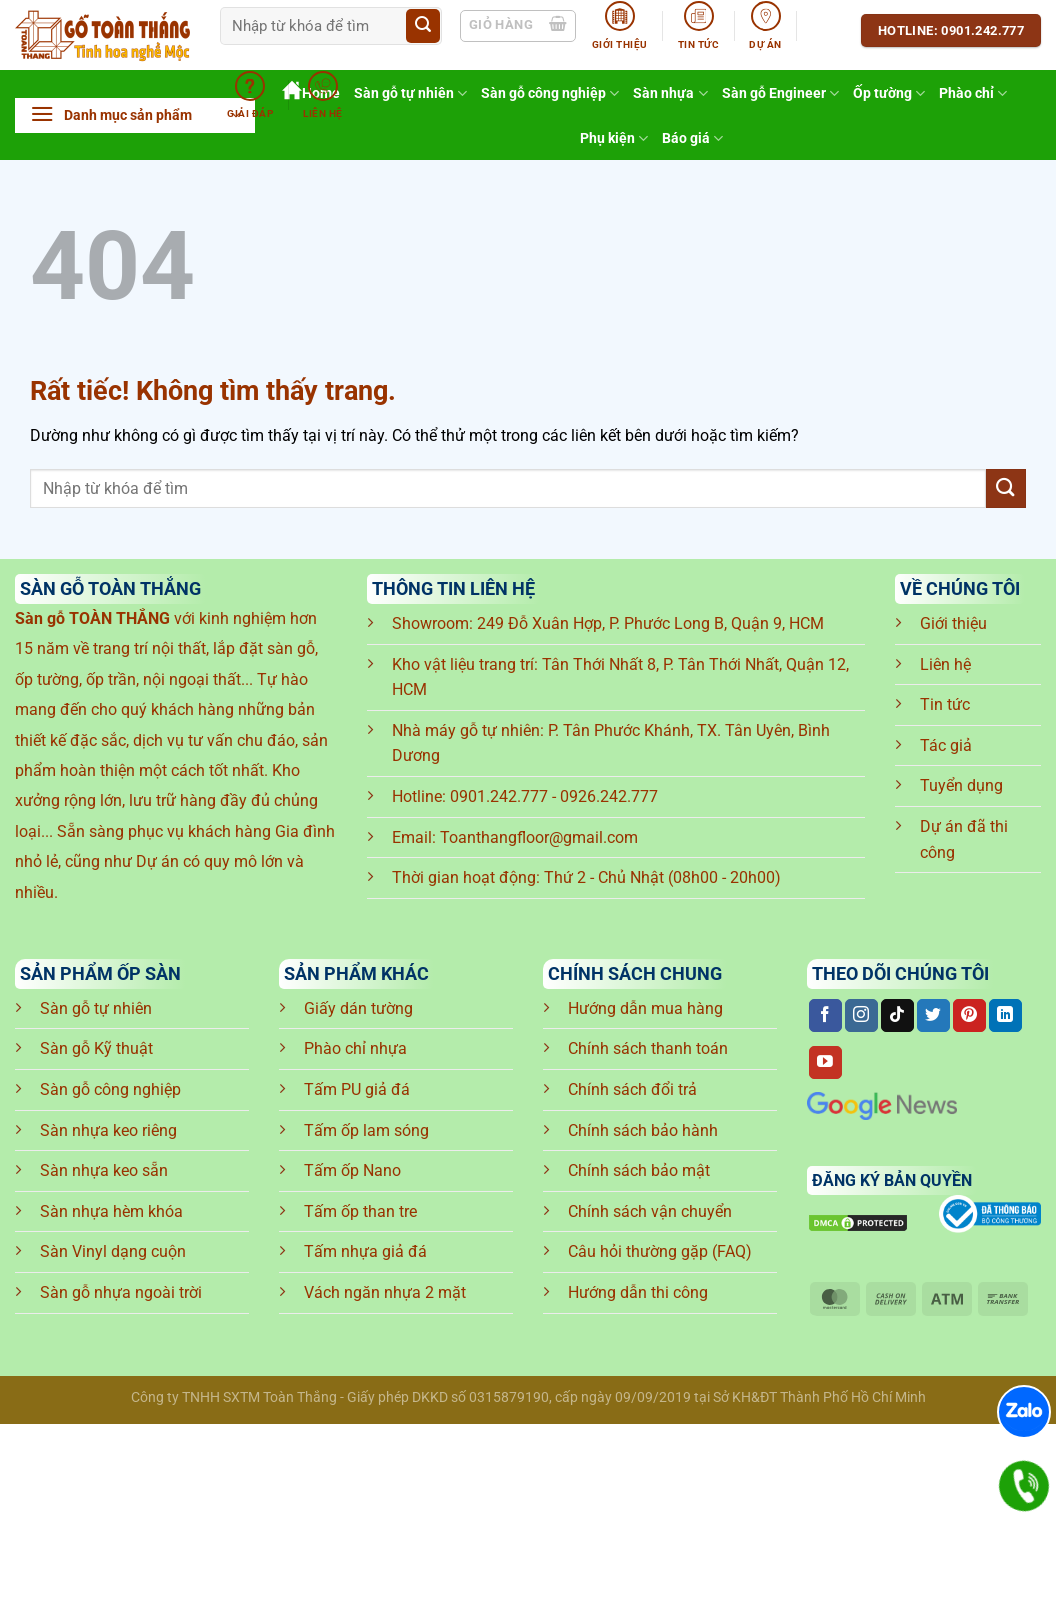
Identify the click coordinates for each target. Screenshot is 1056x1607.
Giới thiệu (953, 623)
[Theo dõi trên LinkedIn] (1005, 1016)
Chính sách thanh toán (648, 1048)
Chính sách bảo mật (639, 1170)
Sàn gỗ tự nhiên (96, 1008)
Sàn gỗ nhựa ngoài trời (121, 1292)
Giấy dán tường (358, 1008)
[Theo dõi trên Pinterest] (969, 1016)
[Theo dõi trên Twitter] (933, 1016)
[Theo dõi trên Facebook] (825, 1016)
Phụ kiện (614, 138)
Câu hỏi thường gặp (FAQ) (660, 1251)
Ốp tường (889, 93)
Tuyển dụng (961, 785)
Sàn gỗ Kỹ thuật (96, 1048)
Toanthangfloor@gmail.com (539, 837)
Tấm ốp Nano (352, 1170)
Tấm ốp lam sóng (366, 1130)
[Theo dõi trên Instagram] (861, 1016)
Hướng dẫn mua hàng (645, 1008)
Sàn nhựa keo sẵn (104, 1170)
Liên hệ (945, 664)
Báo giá (692, 138)
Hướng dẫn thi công (638, 1292)
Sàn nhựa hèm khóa (111, 1211)
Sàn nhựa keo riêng (108, 1130)
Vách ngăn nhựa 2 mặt (385, 1292)
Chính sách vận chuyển (650, 1211)
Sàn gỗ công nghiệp (110, 1089)
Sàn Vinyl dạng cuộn (113, 1251)
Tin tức (945, 704)
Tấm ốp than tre (360, 1211)
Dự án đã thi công (964, 839)
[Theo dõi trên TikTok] (897, 1016)
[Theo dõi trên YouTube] (825, 1063)
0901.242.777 (499, 796)
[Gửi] (423, 26)
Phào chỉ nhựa (355, 1048)
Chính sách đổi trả (632, 1089)
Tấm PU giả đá (357, 1089)
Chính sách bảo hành (643, 1130)
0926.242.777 (609, 796)
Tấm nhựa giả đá (365, 1251)
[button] (135, 115)
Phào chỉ (973, 93)
